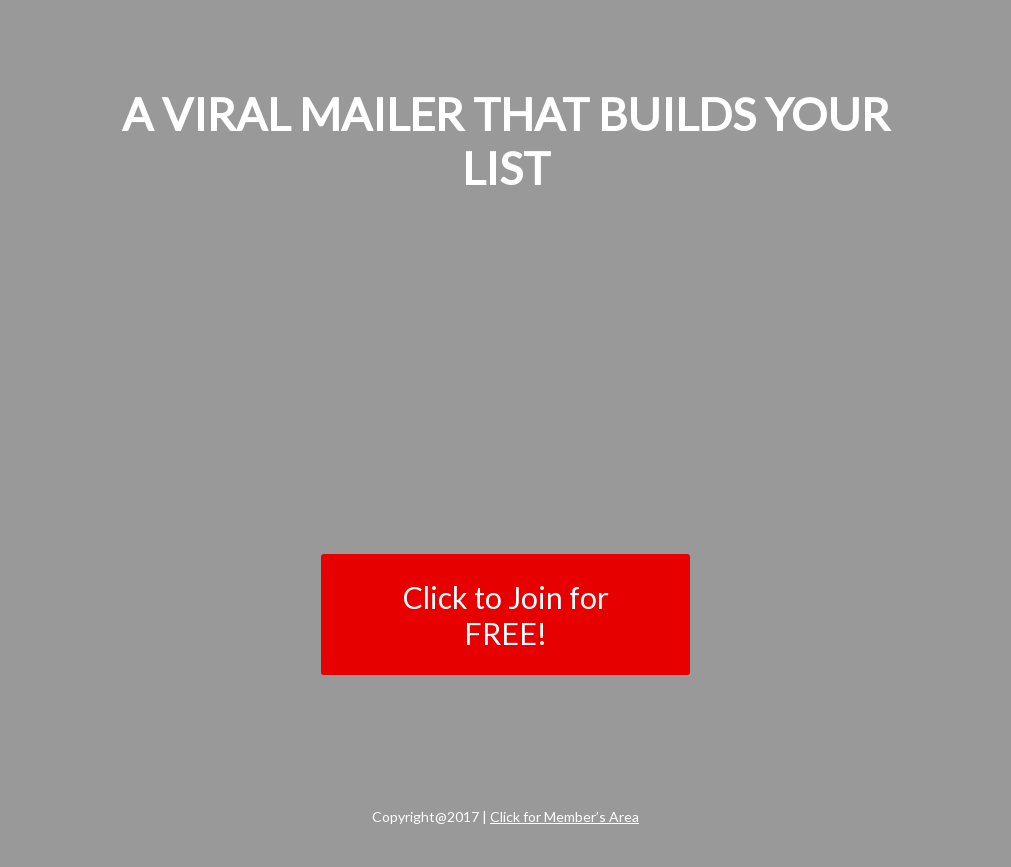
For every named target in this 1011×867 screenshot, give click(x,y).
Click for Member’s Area (564, 816)
